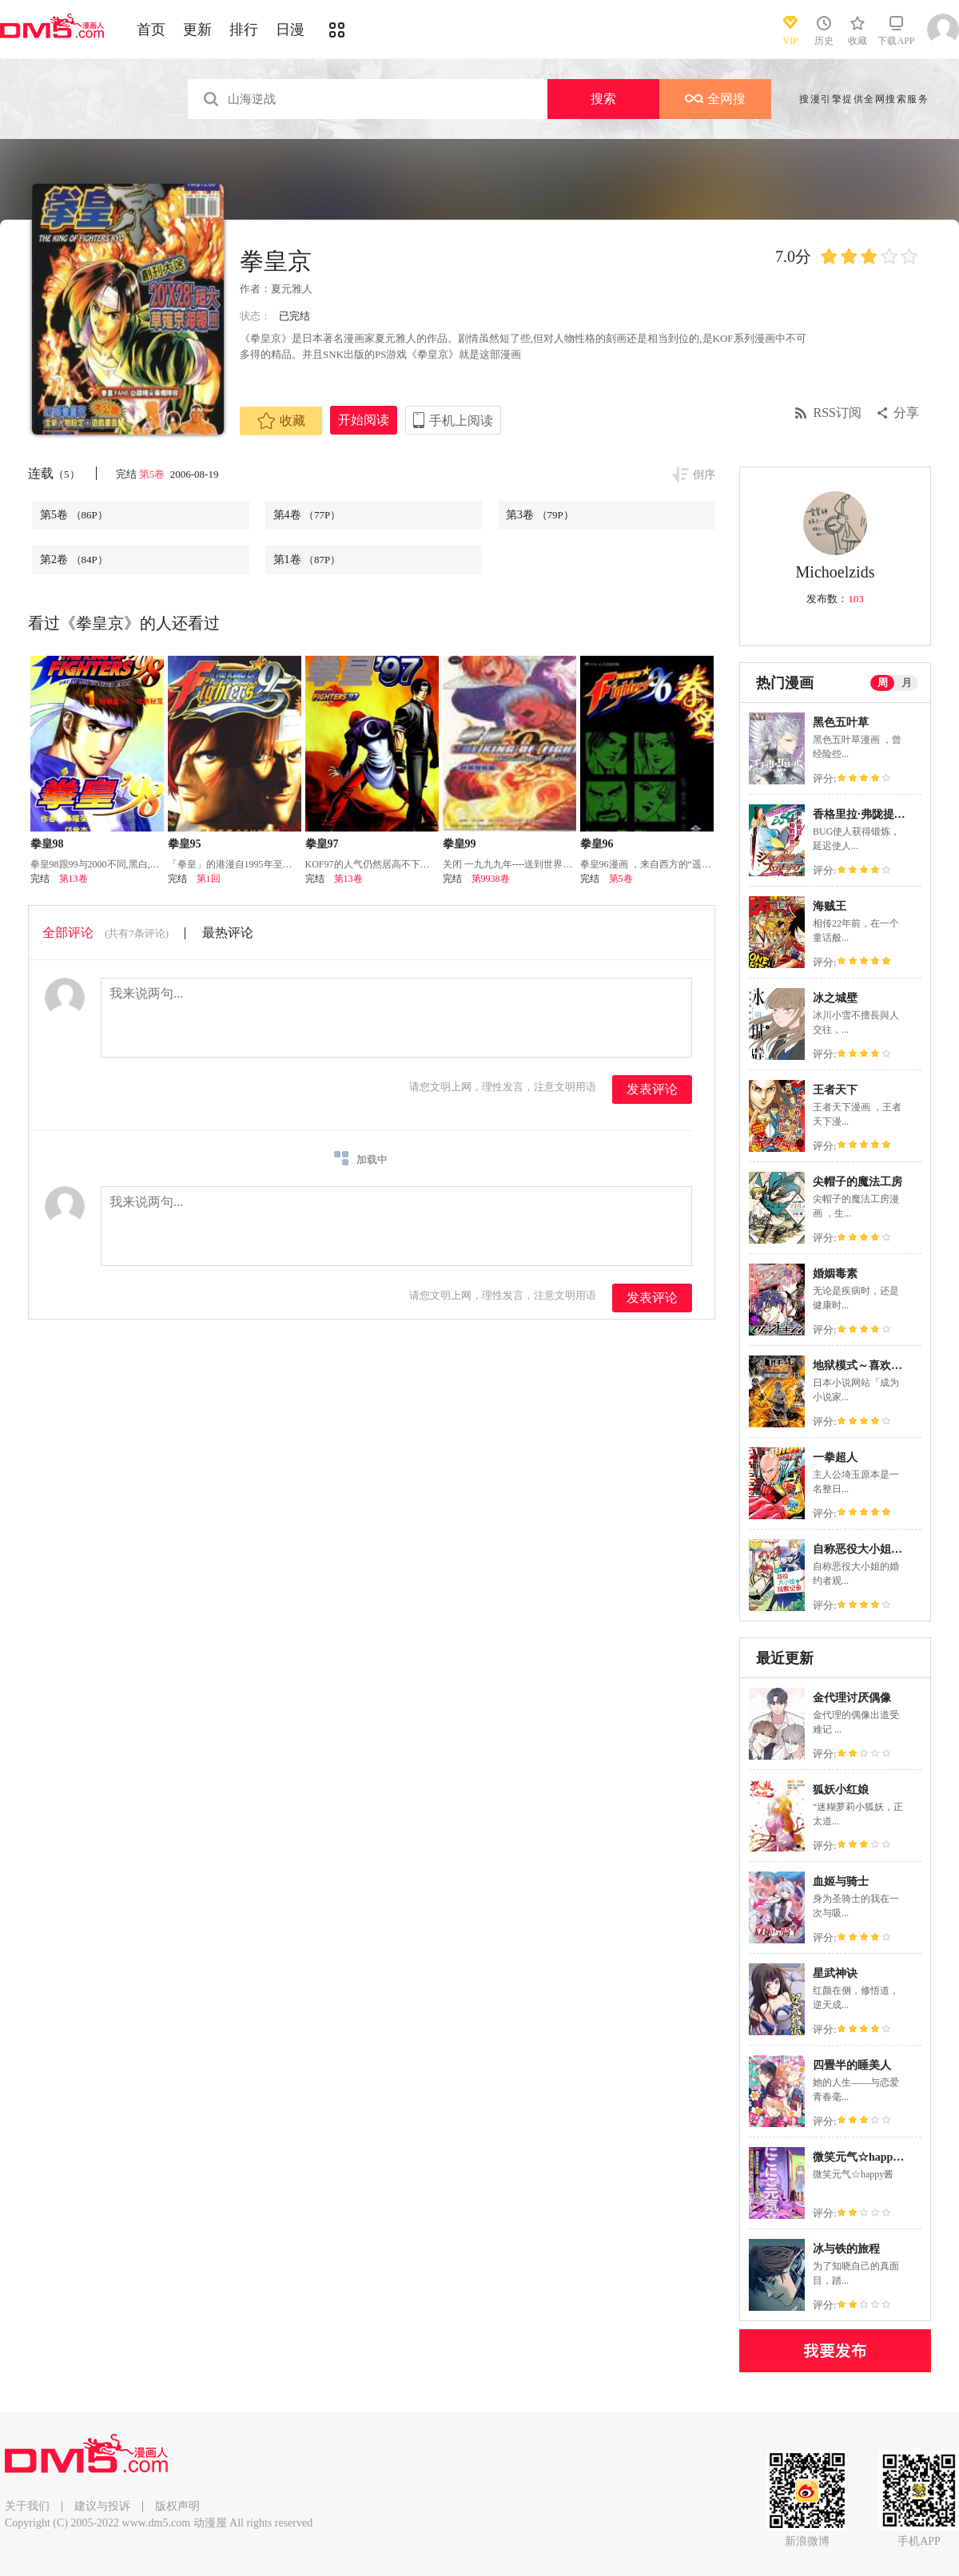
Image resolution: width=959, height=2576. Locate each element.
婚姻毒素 (835, 1274)
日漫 (290, 30)
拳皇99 (459, 844)
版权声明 (177, 2506)
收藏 (281, 421)
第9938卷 (491, 878)
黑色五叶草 (841, 722)
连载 (54, 473)
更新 (197, 30)
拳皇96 (597, 844)
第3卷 (540, 515)
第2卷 (74, 560)
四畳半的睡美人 (852, 2065)
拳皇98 (47, 844)
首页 (151, 30)
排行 (243, 30)
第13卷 (73, 878)
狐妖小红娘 (841, 1790)
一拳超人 (835, 1457)
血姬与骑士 (841, 1881)
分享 (906, 412)
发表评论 (652, 1089)
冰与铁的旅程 (846, 2249)
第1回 (209, 878)
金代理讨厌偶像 (852, 1698)
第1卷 (307, 560)
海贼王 (829, 906)
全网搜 (715, 98)
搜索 (603, 98)
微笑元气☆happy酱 (861, 2157)
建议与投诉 (102, 2506)
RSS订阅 (838, 412)
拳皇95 (184, 844)
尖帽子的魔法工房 (857, 1182)
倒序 (704, 475)
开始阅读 (363, 420)
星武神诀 (835, 1973)
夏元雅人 (291, 289)
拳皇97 (322, 844)
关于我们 (27, 2506)
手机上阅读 (461, 420)
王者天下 (835, 1090)
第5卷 (153, 474)
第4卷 (307, 515)
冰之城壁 (835, 998)
